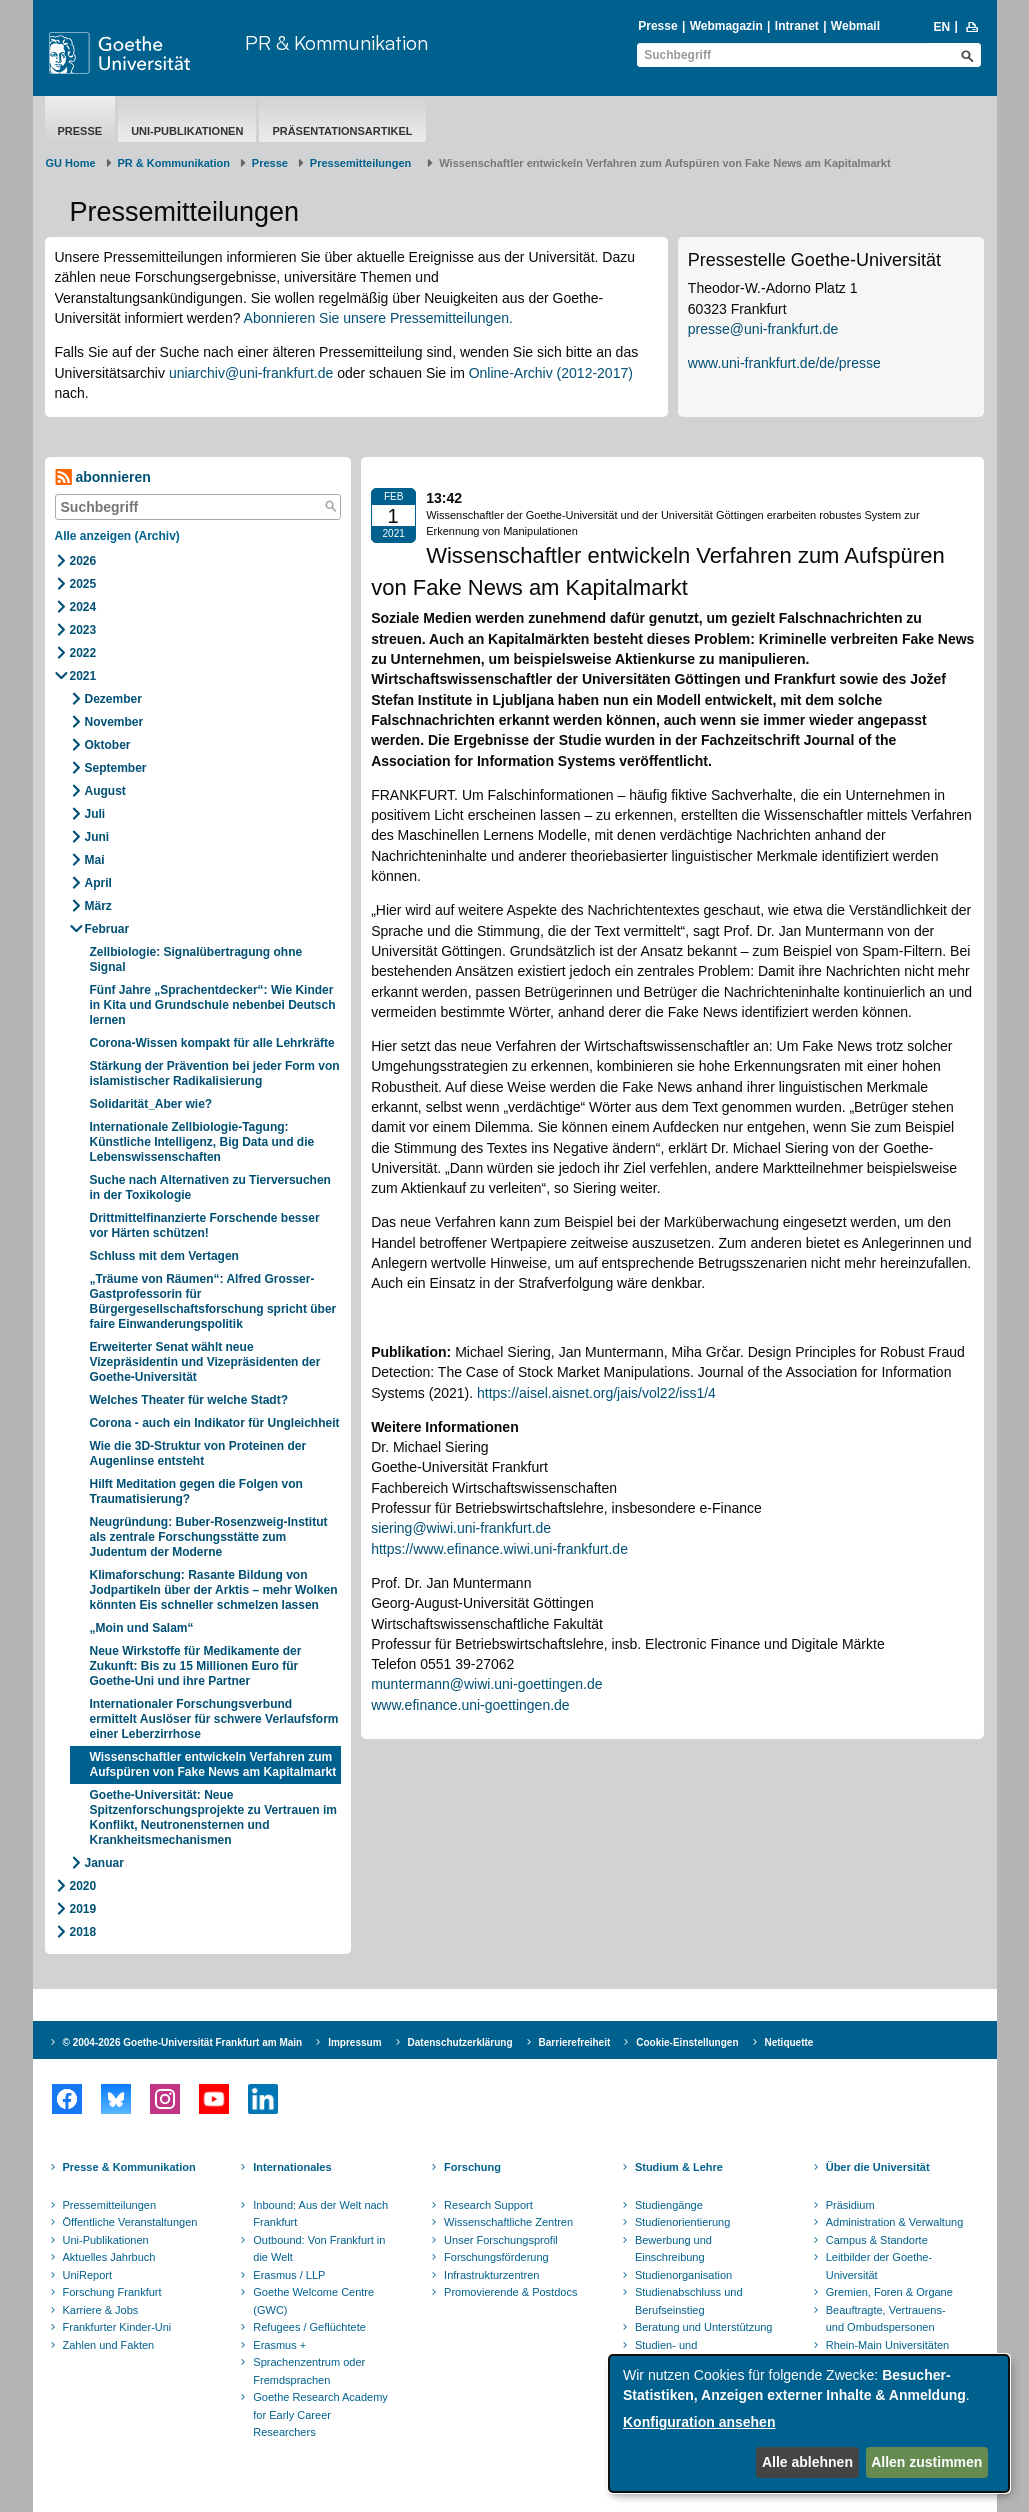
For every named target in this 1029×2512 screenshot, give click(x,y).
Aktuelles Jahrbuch (109, 2257)
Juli (95, 814)
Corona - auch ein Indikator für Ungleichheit (215, 1423)
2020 (83, 1886)
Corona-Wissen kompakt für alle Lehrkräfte (212, 1043)
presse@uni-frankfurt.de (763, 329)
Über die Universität (878, 2167)
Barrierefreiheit (575, 2042)
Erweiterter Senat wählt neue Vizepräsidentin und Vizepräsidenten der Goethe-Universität (205, 1362)
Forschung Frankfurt (112, 2292)
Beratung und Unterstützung (704, 2327)
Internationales (292, 2167)
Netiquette (789, 2042)
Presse (657, 26)
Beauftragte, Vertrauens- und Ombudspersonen (886, 2319)
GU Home (71, 163)
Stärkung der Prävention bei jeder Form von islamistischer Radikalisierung (215, 1073)
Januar (104, 1863)
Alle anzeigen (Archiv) (117, 536)
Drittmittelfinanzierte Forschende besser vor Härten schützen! (205, 1225)
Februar (107, 929)
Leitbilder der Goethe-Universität (879, 2266)
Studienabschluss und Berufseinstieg (689, 2301)
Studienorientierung (682, 2222)
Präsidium (850, 2205)
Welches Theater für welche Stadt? (189, 1400)
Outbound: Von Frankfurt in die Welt (319, 2249)
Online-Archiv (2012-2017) (551, 373)
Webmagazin (726, 26)
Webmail (855, 26)
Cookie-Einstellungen (687, 2042)
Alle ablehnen (807, 2462)
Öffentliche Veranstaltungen (130, 2222)
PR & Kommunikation (336, 42)
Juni (97, 837)
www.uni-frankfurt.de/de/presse (784, 363)
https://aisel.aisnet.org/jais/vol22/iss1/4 (596, 1393)
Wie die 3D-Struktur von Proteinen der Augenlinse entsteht (198, 1453)
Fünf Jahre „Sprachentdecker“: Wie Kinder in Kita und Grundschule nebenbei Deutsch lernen (213, 1005)
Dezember (113, 699)
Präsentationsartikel (342, 131)
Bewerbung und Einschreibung (673, 2249)
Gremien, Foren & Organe (889, 2292)
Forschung (472, 2167)
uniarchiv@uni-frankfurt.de (251, 373)
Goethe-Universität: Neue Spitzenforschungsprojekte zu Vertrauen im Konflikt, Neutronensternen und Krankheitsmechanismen (213, 1817)
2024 (83, 607)
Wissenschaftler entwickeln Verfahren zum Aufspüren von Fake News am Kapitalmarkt (213, 1764)
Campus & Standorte (877, 2240)
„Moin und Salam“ (142, 1628)
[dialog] (809, 2423)
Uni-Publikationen (187, 131)
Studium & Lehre (679, 2167)
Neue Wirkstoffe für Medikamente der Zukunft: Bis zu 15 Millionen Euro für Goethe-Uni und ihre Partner (196, 1666)
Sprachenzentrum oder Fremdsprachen (309, 2371)
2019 (83, 1909)
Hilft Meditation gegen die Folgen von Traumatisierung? (196, 1491)
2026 (83, 561)
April (98, 883)
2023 (83, 630)
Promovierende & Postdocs (510, 2292)
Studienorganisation (683, 2275)
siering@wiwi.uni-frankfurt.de (461, 1528)
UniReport (88, 2275)
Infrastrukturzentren (491, 2275)
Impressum (354, 2042)
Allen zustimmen (926, 2462)
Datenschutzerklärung (460, 2042)
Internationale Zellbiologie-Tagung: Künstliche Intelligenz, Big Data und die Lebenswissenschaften (202, 1142)
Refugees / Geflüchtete (309, 2327)
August (105, 791)
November (114, 722)
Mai (95, 860)
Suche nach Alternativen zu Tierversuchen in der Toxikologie (210, 1187)
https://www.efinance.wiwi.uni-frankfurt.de (499, 1549)
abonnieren (103, 477)
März (98, 906)
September (116, 768)
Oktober (108, 745)
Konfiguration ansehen (699, 2422)
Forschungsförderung (496, 2257)
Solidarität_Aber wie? (151, 1104)
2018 (83, 1932)
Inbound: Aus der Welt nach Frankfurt (320, 2214)
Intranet (797, 26)
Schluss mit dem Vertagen (164, 1256)
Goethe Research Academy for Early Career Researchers (320, 2414)
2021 (83, 676)
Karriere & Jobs (101, 2310)
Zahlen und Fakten (109, 2345)
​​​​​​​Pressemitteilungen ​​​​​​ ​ (364, 163)
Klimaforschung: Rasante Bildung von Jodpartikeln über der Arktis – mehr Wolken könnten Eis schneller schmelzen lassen (214, 1590)
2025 (83, 584)
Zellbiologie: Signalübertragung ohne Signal (196, 959)
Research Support (488, 2205)
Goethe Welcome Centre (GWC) (313, 2301)
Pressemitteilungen (110, 2205)
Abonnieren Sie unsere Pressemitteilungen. (378, 318)
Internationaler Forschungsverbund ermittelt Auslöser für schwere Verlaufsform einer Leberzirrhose (214, 1719)
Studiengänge (669, 2205)
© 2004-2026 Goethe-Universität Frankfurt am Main (183, 2042)
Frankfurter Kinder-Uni (117, 2327)
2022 (83, 653)
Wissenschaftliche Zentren (508, 2222)
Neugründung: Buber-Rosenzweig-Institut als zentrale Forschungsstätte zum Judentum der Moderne (209, 1537)
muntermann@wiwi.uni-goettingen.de (486, 1684)
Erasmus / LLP (289, 2275)
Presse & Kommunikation (129, 2167)
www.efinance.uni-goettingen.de (470, 1705)
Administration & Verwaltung (895, 2222)
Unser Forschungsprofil (501, 2240)
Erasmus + (279, 2345)
